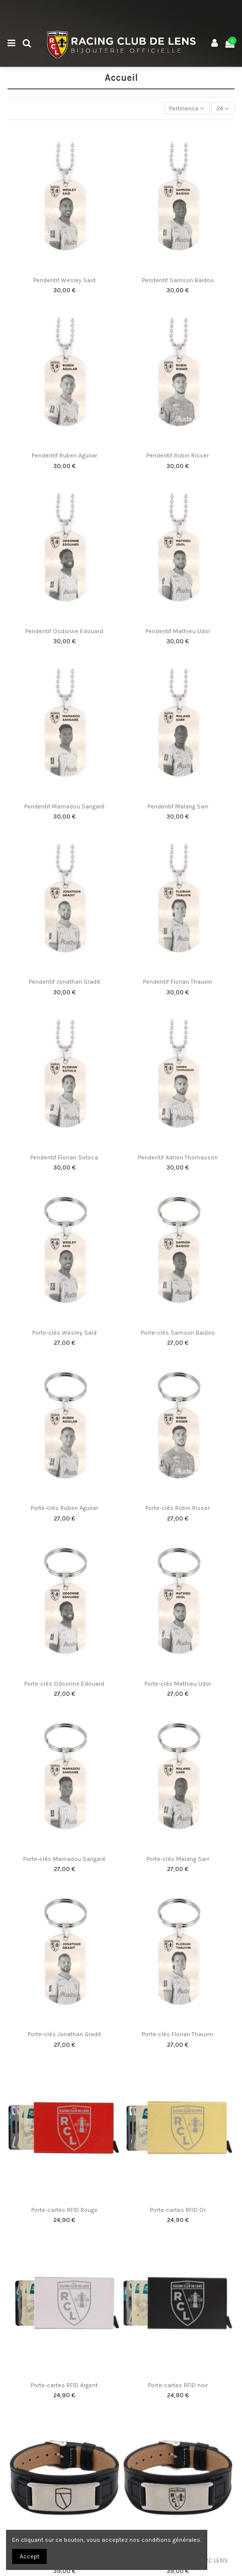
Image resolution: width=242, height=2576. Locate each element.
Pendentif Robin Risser (177, 455)
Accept (29, 2556)
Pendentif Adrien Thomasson (178, 1157)
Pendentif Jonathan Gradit (64, 981)
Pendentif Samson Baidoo (178, 280)
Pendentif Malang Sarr (177, 806)
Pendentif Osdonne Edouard (64, 631)
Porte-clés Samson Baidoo (178, 1332)
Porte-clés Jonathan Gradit (64, 2034)
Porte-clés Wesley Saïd (64, 1332)
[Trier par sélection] (187, 108)
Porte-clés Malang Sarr (177, 1858)
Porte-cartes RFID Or (178, 2209)
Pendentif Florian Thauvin (177, 981)
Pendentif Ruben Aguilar (64, 455)
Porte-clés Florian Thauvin (177, 2034)
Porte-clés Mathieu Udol (177, 1683)
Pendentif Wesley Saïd (64, 280)
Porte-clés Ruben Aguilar (64, 1507)
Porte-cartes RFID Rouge (64, 2209)
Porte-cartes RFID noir (178, 2385)
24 (222, 108)
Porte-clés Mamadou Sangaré (64, 1858)
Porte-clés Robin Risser (177, 1507)
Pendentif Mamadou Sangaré (64, 806)
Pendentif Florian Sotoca (64, 1157)
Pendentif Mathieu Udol (177, 631)
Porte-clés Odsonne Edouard (64, 1683)
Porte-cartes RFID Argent (64, 2385)
